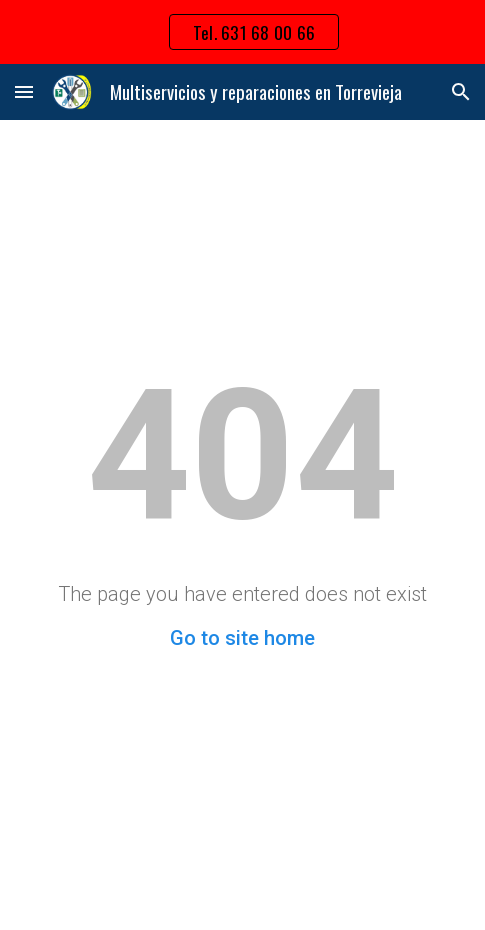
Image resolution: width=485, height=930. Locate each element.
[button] (24, 91)
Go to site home (242, 638)
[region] (242, 32)
